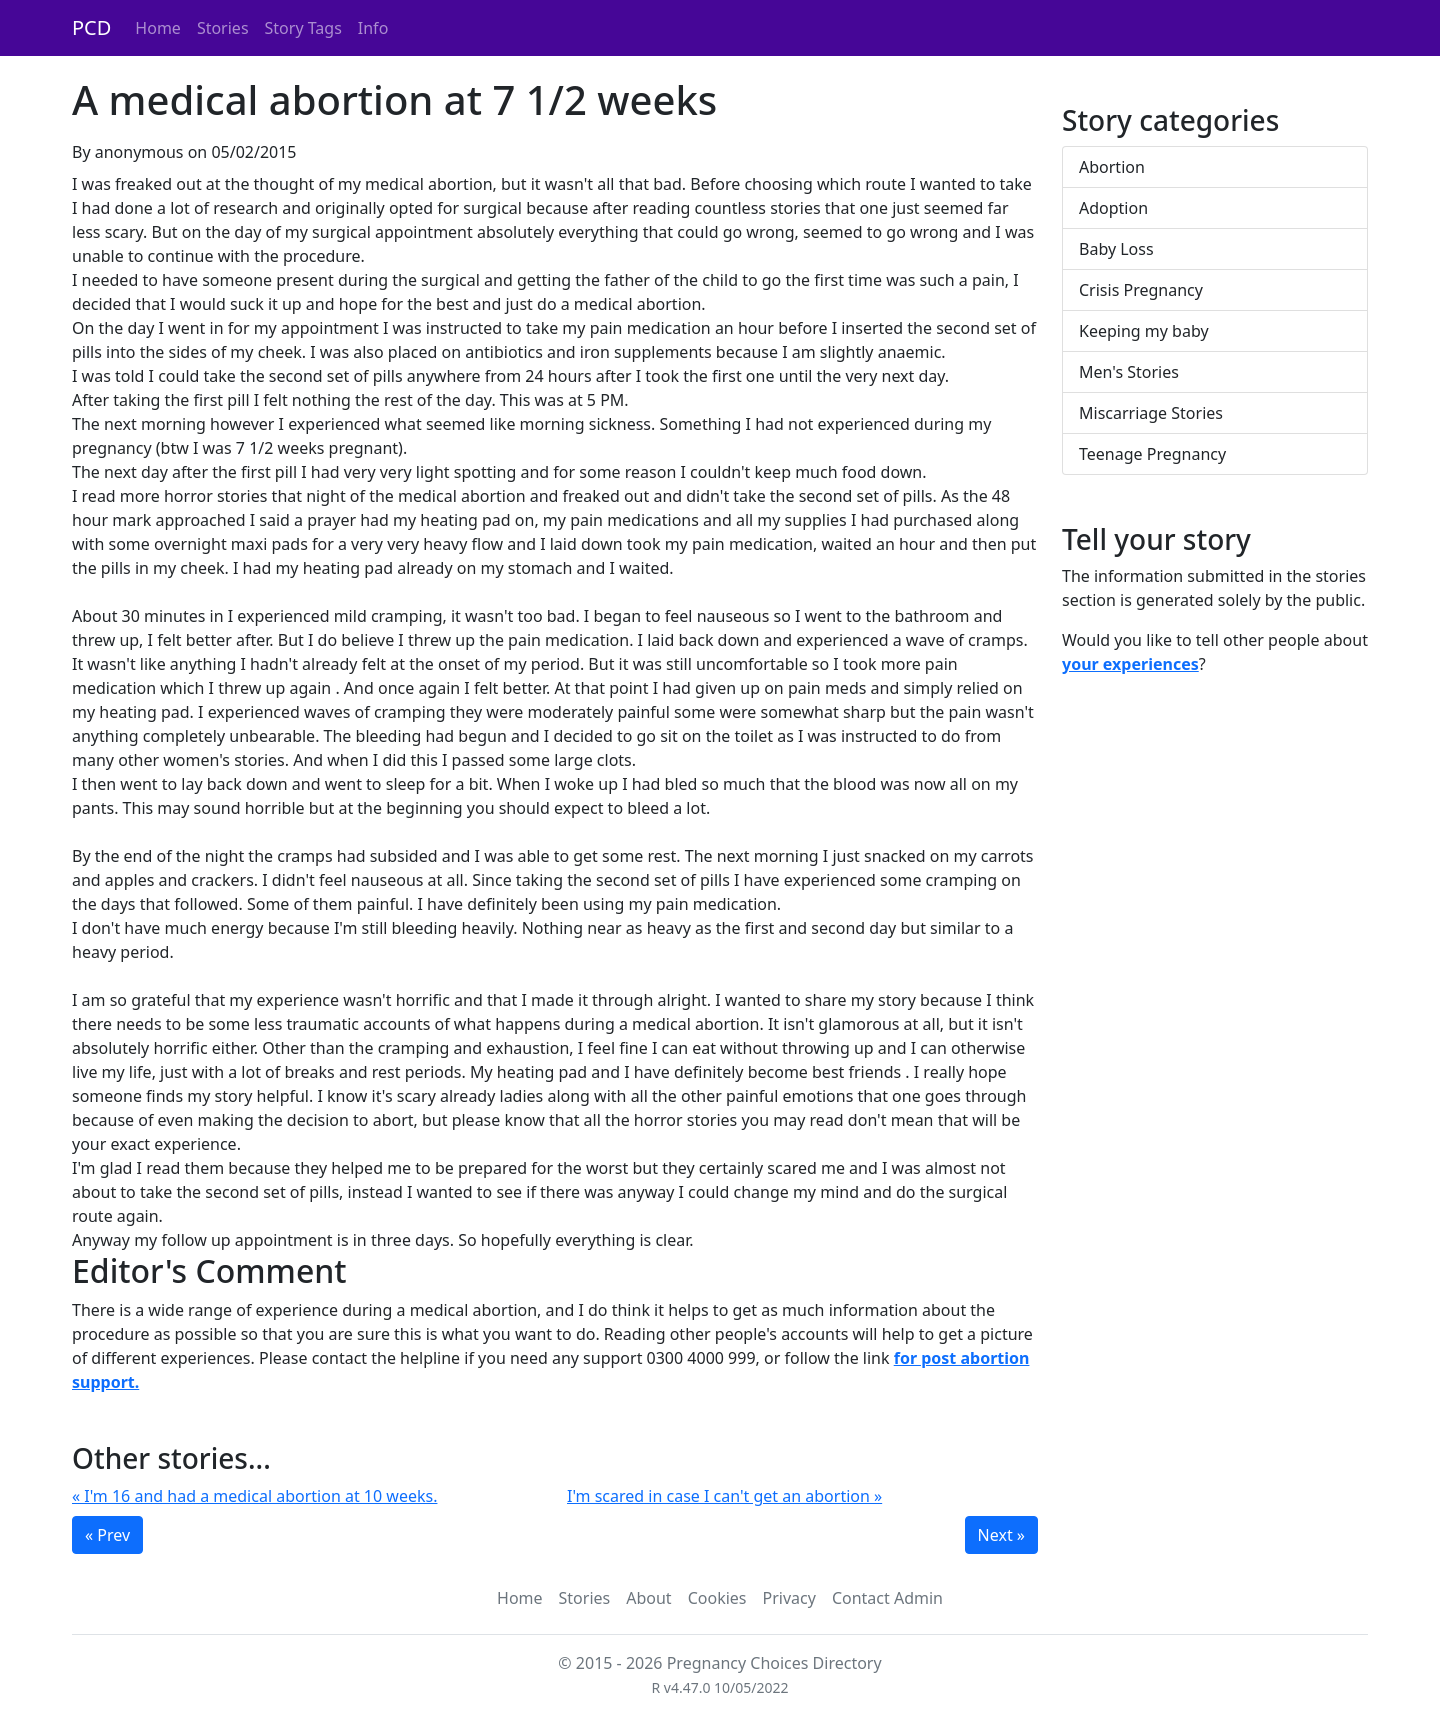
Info (373, 28)
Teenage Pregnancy (1152, 454)
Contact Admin (887, 1598)
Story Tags (303, 28)
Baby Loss (1116, 249)
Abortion (1112, 167)
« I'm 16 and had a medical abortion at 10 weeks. (254, 1496)
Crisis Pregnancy (1141, 290)
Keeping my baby (1144, 331)
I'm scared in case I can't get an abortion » (724, 1496)
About (648, 1598)
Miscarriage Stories (1151, 413)
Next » (1001, 1535)
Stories (223, 28)
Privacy (789, 1598)
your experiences (1130, 664)
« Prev (107, 1535)
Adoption (1113, 208)
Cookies (717, 1598)
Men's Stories (1129, 372)
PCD (91, 27)
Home (158, 28)
